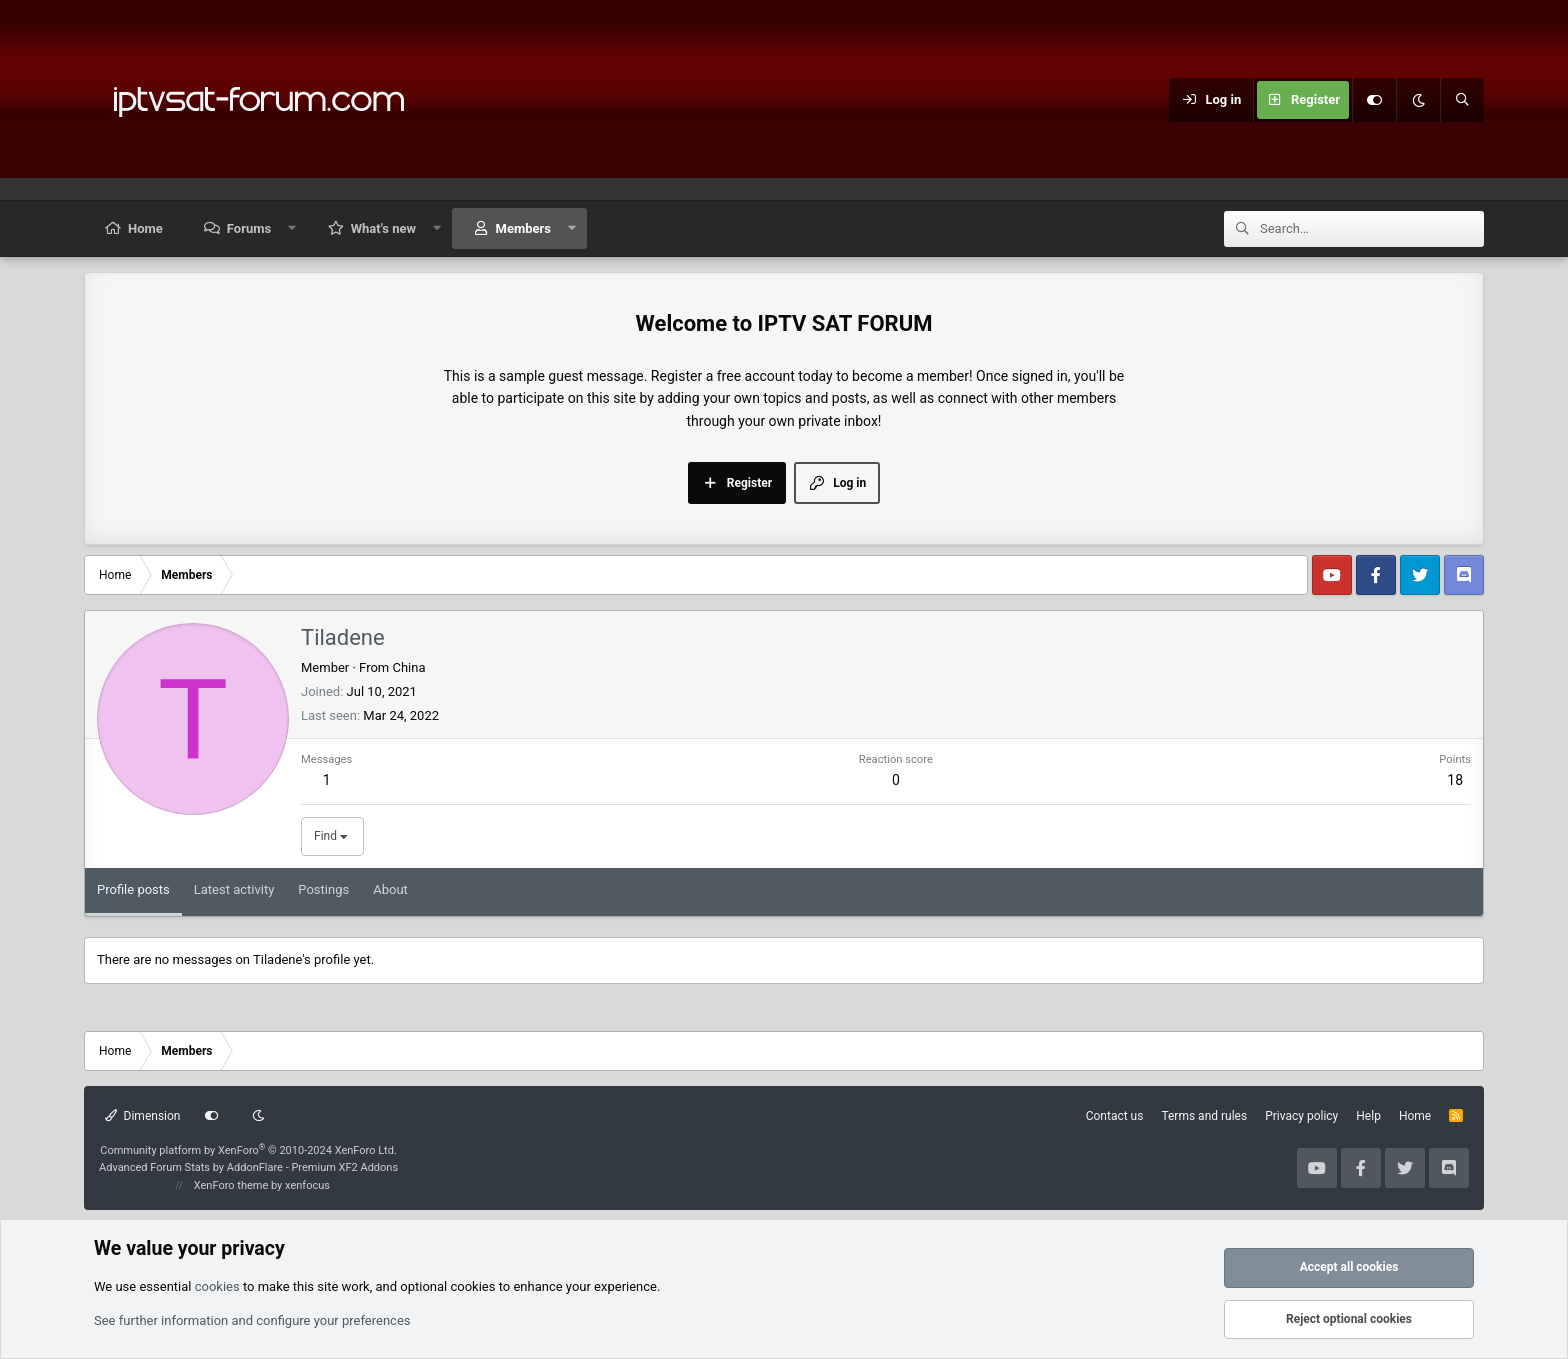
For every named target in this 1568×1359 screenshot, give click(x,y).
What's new (383, 228)
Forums (249, 228)
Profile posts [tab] (133, 889)
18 (1455, 780)
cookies (217, 1286)
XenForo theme (231, 1185)
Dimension (142, 1116)
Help (1368, 1116)
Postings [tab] (323, 889)
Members (523, 228)
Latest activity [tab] (234, 889)
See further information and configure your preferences (252, 1320)
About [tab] (390, 889)
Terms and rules (1204, 1116)
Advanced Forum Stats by (248, 1167)
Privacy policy (1301, 1116)
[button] (292, 228)
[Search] (1462, 100)
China (408, 667)
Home (145, 228)
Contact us (1115, 1116)
